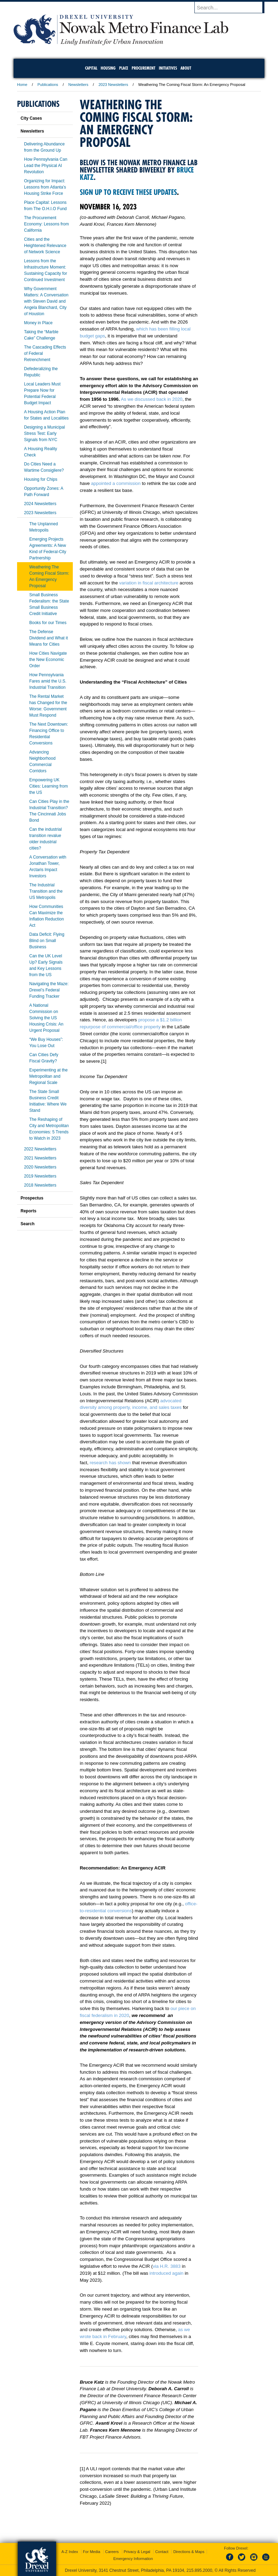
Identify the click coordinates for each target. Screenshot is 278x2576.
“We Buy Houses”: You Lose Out (46, 1042)
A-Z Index (69, 2552)
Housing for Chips (40, 479)
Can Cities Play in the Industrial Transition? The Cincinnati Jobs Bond (49, 811)
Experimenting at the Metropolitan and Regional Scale (48, 1076)
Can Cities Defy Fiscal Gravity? (43, 1057)
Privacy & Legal (137, 2552)
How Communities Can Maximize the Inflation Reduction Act (46, 916)
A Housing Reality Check (40, 451)
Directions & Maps (188, 2552)
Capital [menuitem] (91, 68)
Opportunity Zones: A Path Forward (43, 491)
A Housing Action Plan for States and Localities (46, 415)
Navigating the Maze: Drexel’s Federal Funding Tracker (49, 990)
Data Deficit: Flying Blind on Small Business (46, 940)
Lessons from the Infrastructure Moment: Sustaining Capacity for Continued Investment (45, 270)
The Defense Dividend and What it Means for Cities (48, 638)
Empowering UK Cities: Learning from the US (48, 786)
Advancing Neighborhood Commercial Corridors (42, 761)
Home (22, 84)
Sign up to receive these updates (128, 192)
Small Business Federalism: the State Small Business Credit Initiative (49, 604)
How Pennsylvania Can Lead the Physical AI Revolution (45, 165)
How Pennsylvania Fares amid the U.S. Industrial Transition (48, 681)
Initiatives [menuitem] (168, 68)
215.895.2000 (199, 2570)
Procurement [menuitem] (143, 68)
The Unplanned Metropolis (43, 527)
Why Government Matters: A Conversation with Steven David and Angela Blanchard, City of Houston (46, 301)
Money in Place (38, 322)
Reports (28, 1211)
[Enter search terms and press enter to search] (232, 7)
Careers (112, 2552)
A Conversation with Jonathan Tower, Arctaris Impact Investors (47, 866)
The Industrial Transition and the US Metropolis (46, 891)
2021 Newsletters (40, 1158)
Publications (48, 84)
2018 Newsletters (40, 1185)
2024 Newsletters (40, 503)
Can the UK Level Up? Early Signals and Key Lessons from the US (45, 965)
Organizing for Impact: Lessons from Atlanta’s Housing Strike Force (45, 187)
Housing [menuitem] (108, 68)
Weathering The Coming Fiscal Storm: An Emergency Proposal (49, 576)
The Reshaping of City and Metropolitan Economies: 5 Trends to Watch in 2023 (49, 1129)
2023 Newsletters (113, 84)
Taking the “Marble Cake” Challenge (41, 335)
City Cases (31, 118)
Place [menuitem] (123, 68)
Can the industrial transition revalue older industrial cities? (45, 839)
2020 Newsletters (40, 1167)
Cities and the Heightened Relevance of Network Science (45, 245)
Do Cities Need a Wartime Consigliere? (44, 467)
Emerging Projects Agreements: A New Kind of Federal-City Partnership (47, 548)
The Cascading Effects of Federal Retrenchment (45, 353)
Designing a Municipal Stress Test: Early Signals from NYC (44, 433)
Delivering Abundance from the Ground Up (44, 147)
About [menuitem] (185, 68)
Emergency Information (133, 2559)
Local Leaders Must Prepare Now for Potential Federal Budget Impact (42, 393)
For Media (91, 2552)
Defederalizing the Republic (41, 371)
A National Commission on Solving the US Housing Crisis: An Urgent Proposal (46, 1018)
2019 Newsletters (40, 1176)
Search (27, 1223)
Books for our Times (48, 622)
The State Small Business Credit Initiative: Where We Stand (48, 1101)
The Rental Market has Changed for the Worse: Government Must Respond (48, 706)
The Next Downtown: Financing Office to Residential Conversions (48, 733)
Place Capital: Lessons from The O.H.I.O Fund (45, 205)
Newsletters (78, 84)
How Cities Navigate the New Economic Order (48, 659)
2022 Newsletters (40, 1149)
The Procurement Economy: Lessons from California (46, 224)
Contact (161, 2552)
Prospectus (32, 1198)
